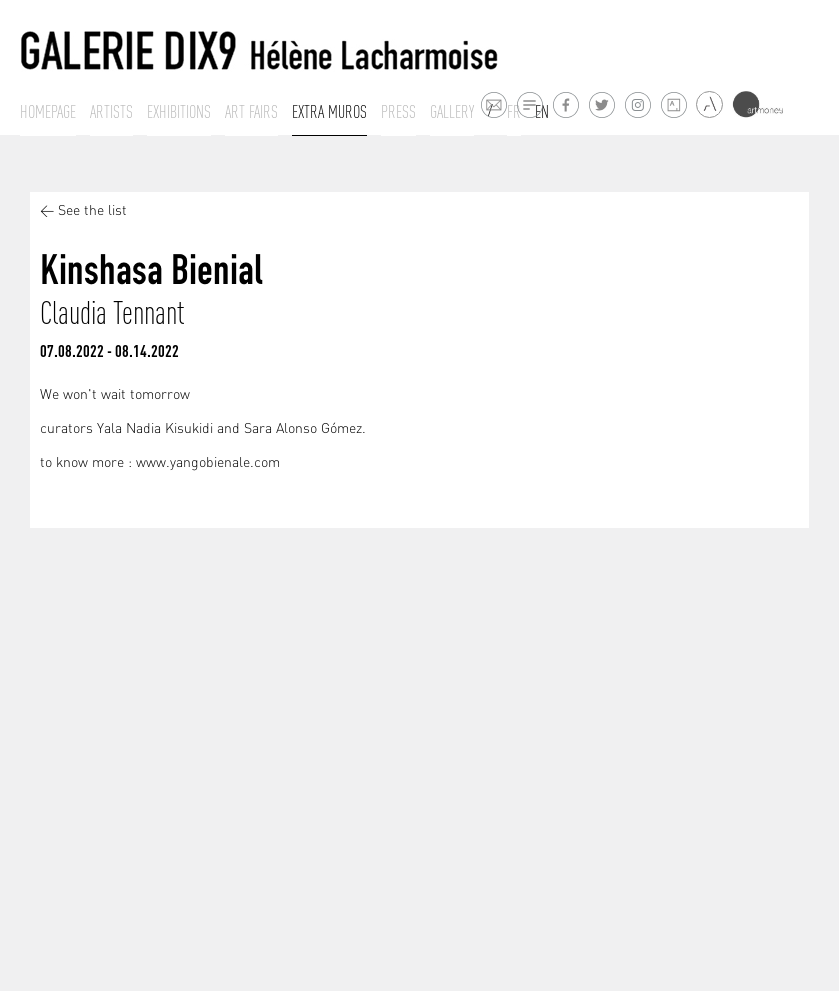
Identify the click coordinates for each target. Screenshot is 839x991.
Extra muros (329, 112)
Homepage (48, 112)
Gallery (452, 112)
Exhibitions (179, 112)
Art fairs (251, 112)
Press (398, 112)
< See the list (83, 211)
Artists (111, 112)
